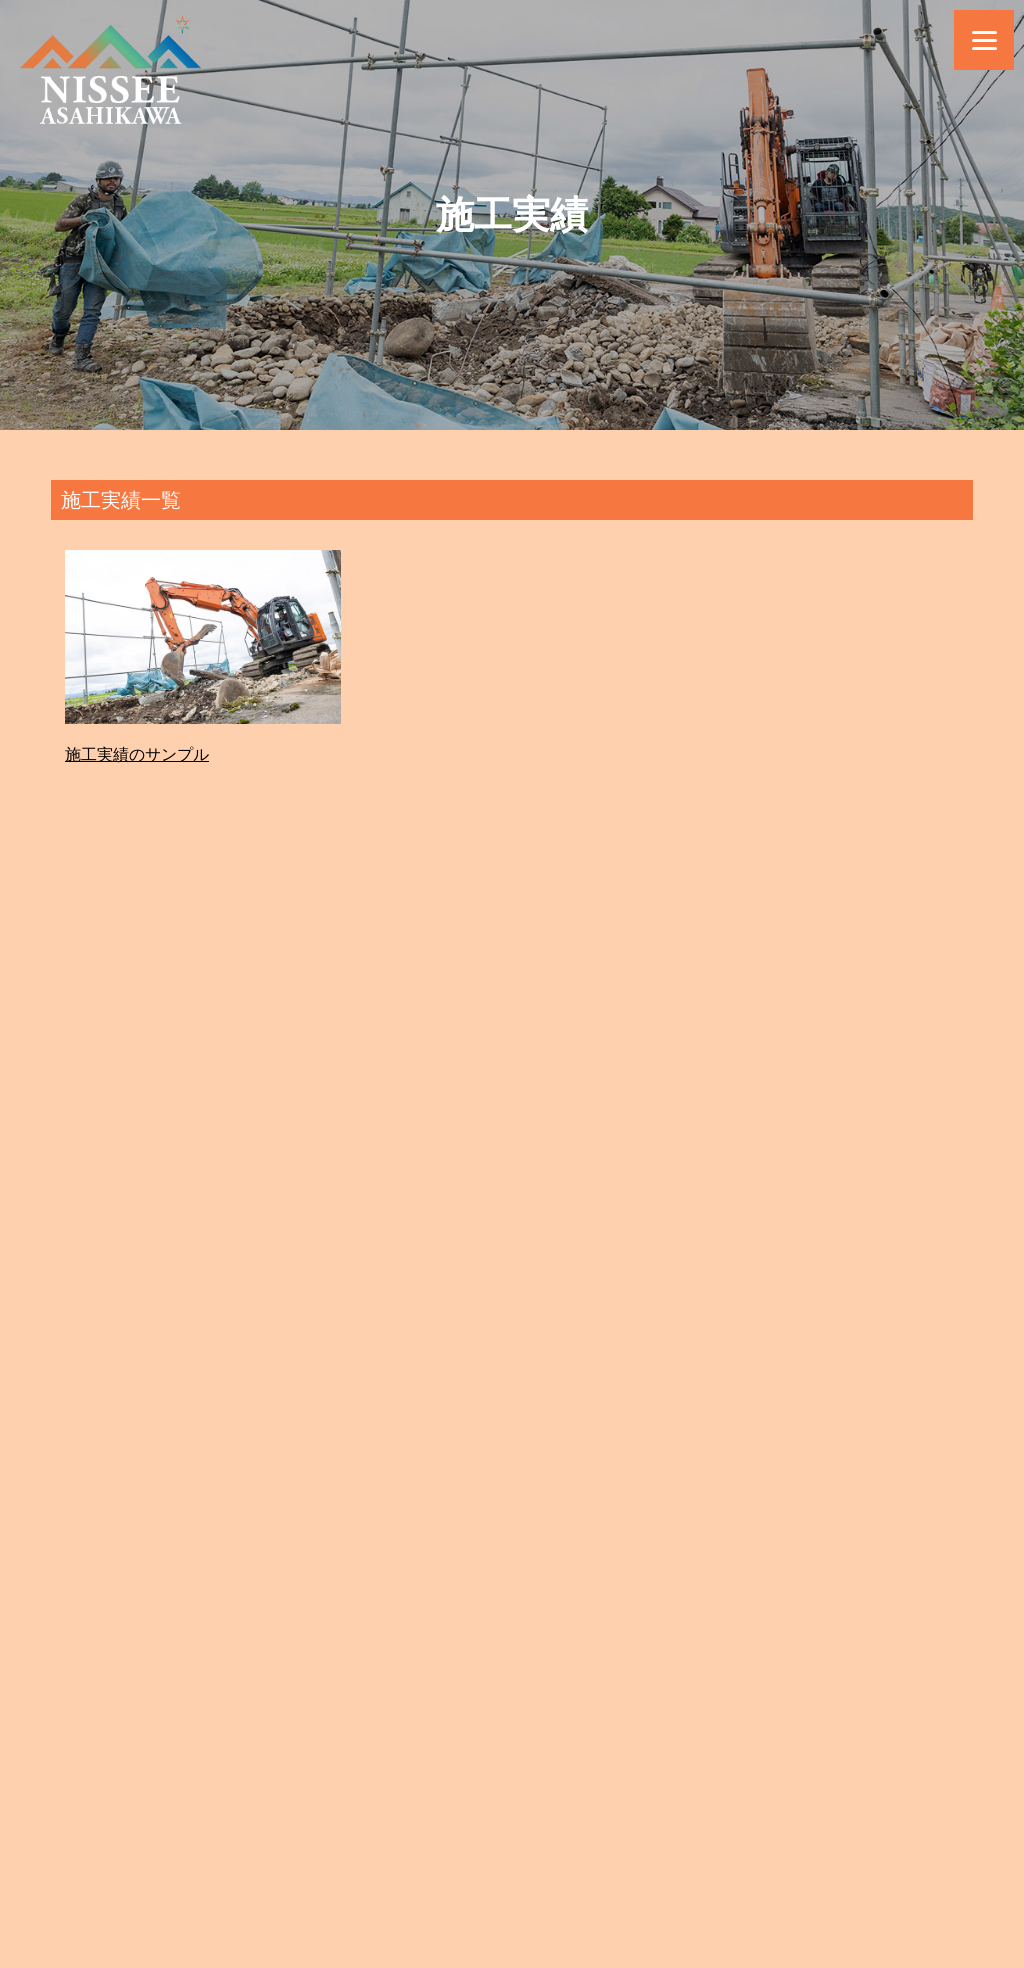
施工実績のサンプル (137, 754)
